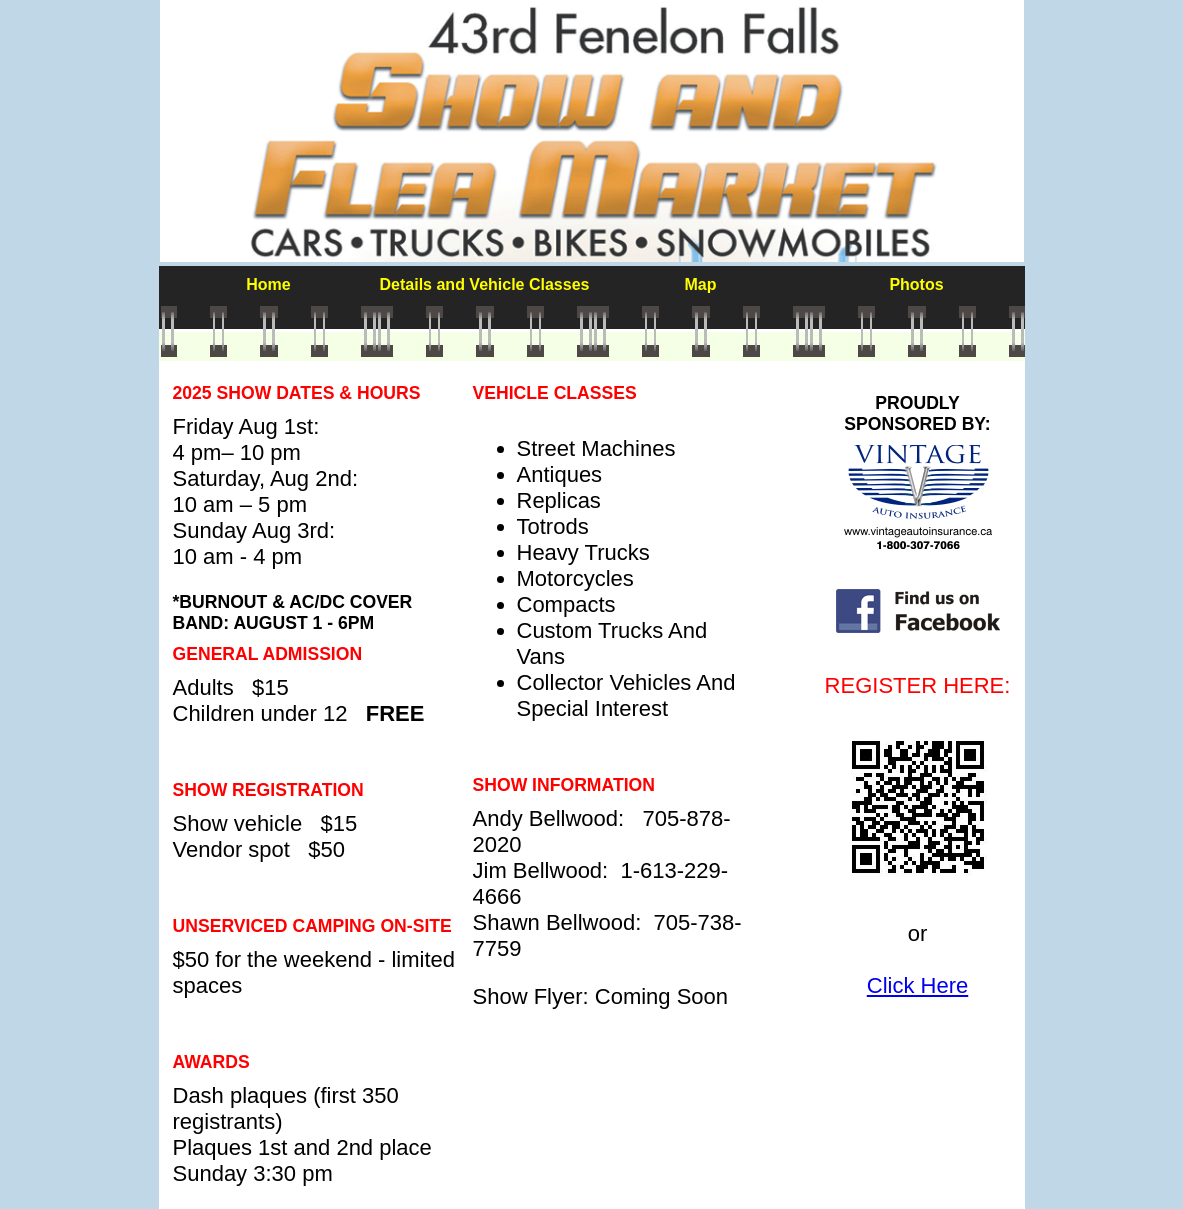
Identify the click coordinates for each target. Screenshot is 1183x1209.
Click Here (917, 985)
